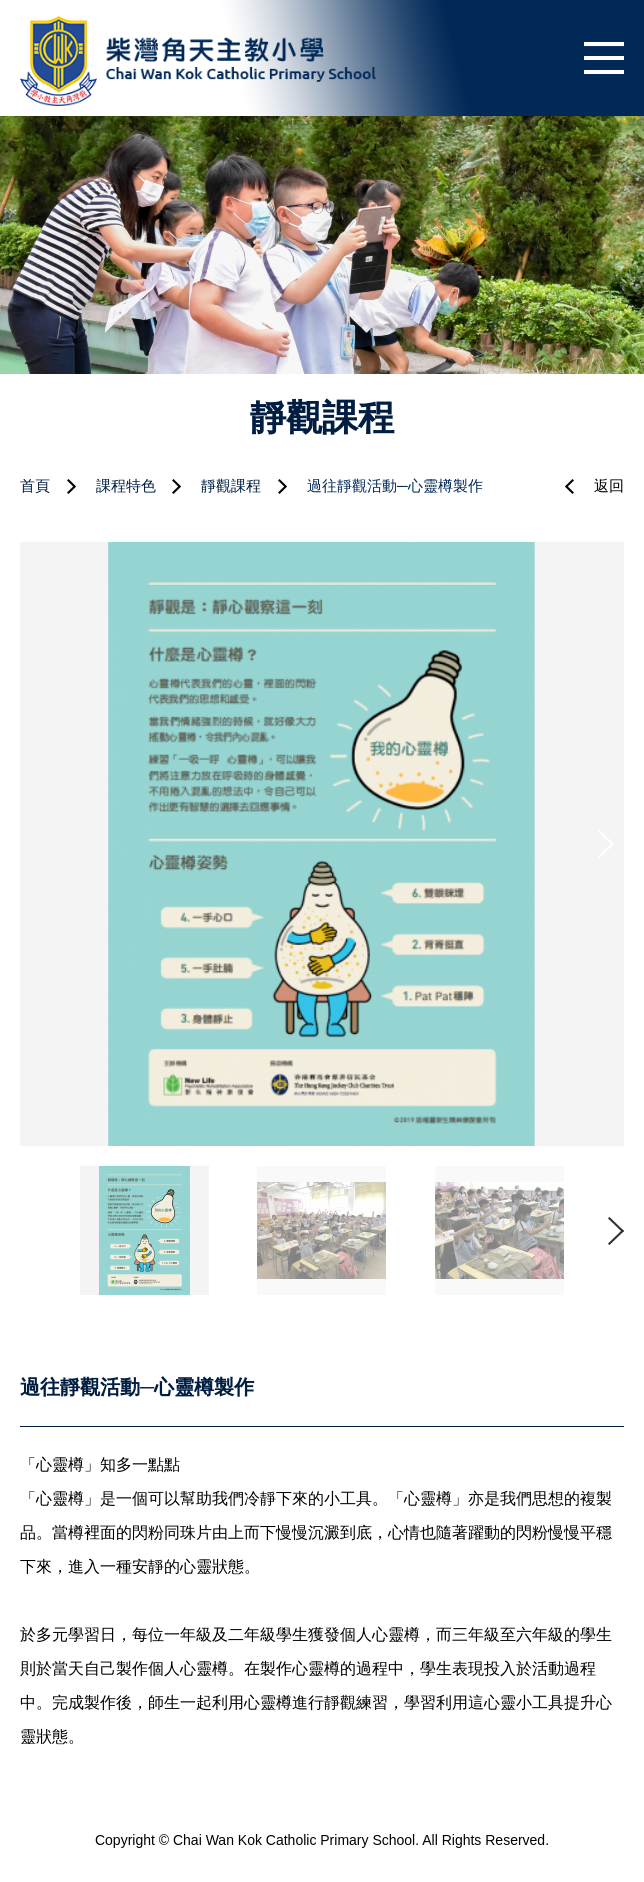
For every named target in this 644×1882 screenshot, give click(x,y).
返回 (609, 485)
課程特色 (126, 485)
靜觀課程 (231, 485)
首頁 (35, 485)
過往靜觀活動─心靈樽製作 (395, 485)
